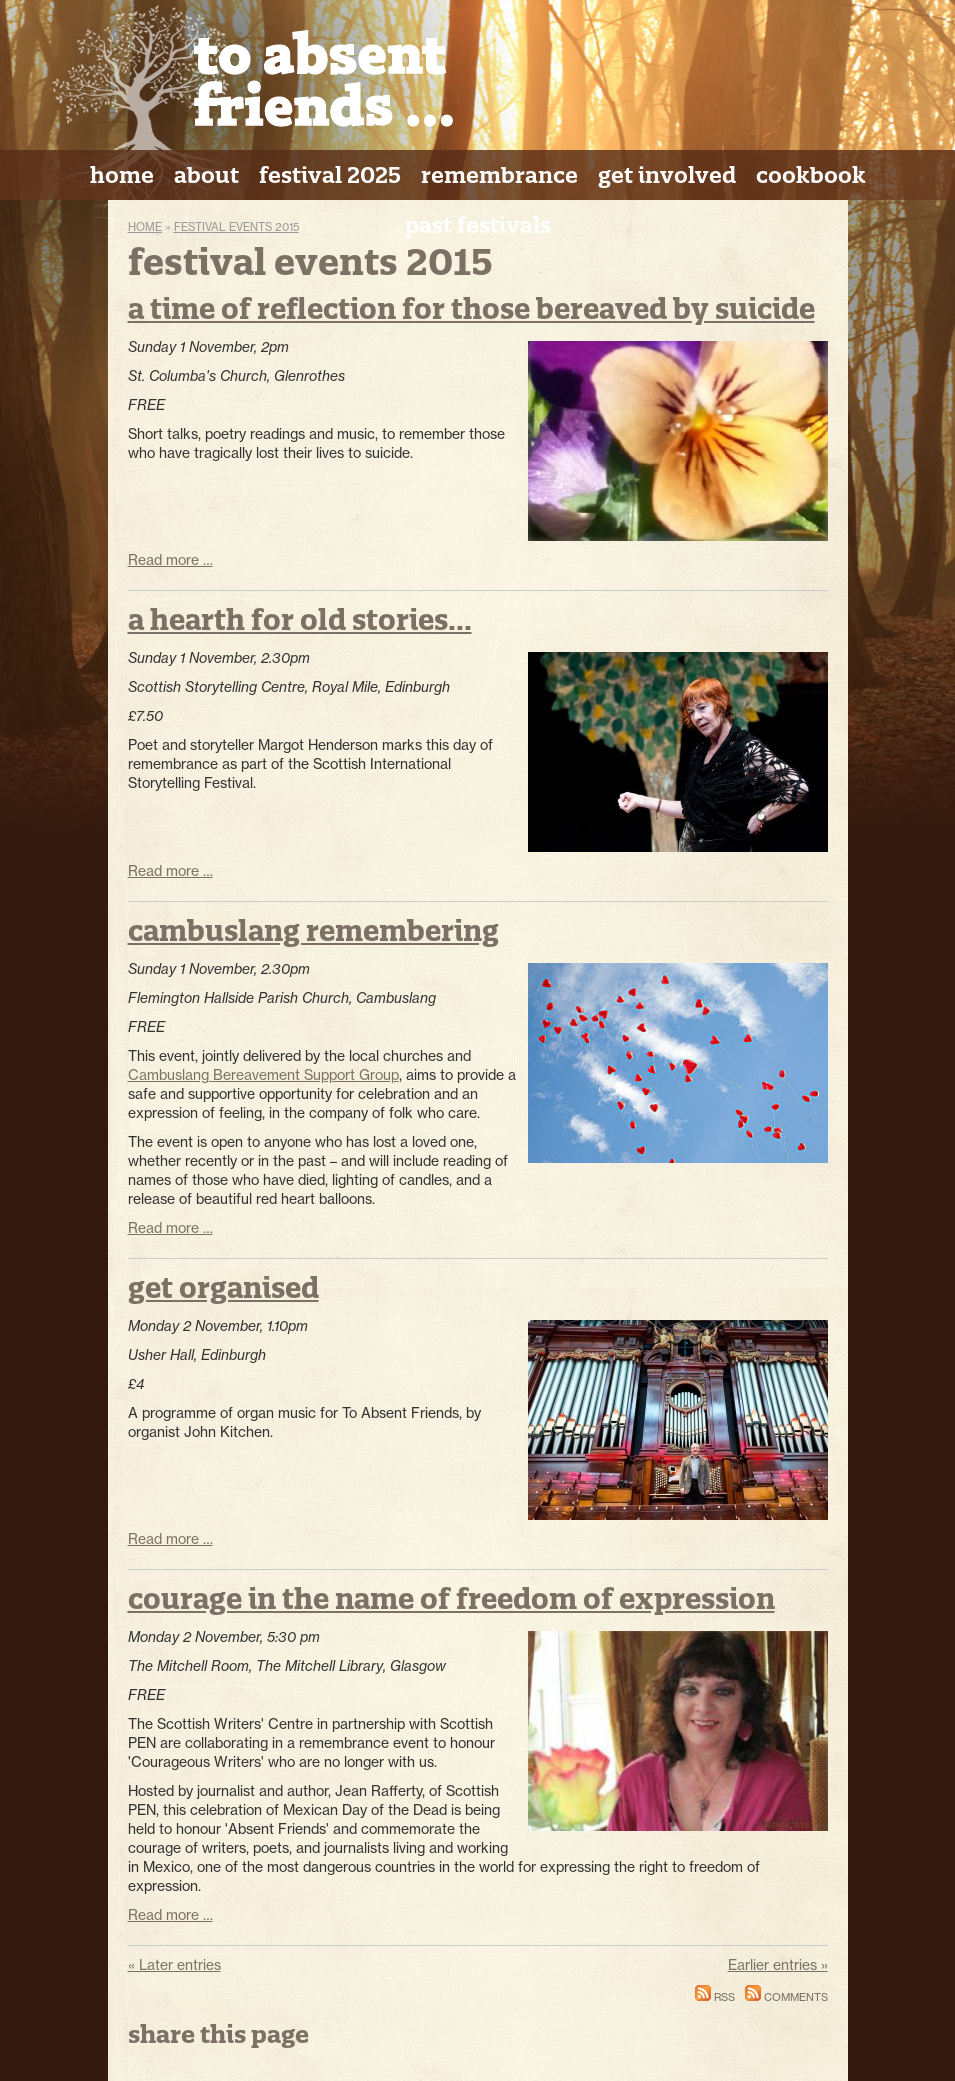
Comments (786, 1997)
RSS (715, 1997)
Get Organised (223, 1287)
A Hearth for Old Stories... (300, 619)
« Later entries (174, 1965)
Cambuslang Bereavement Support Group (263, 1075)
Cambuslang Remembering (313, 930)
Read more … (170, 560)
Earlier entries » (778, 1965)
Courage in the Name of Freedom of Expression (451, 1598)
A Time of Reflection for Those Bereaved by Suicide (471, 308)
